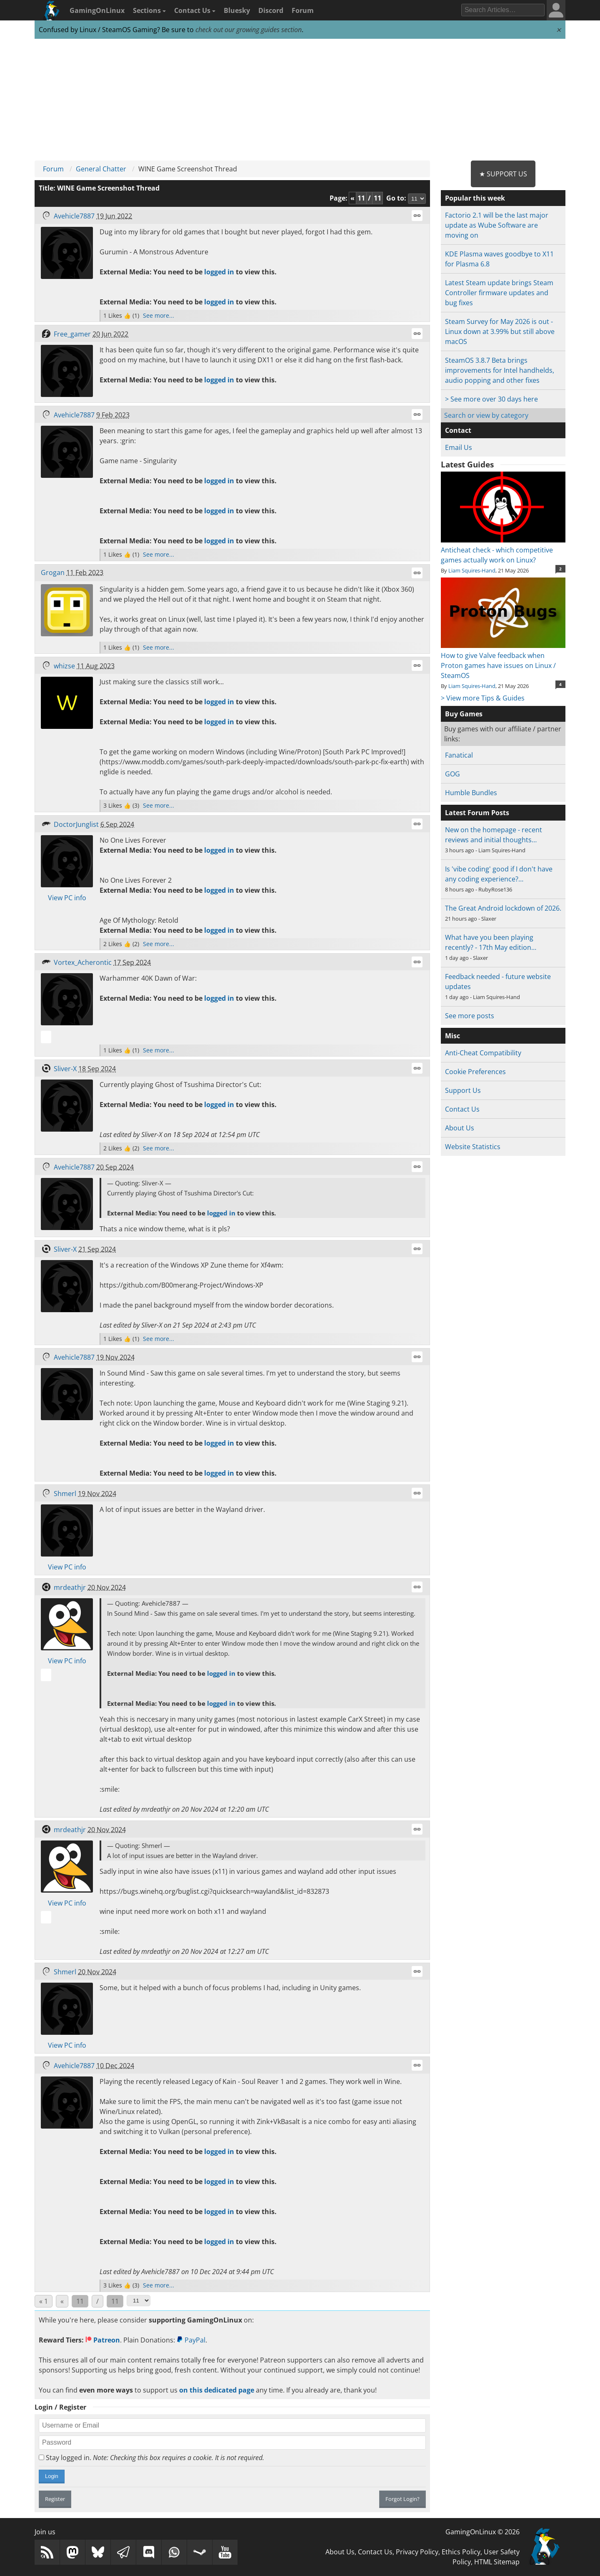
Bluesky (237, 10)
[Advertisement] (300, 100)
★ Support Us (503, 173)
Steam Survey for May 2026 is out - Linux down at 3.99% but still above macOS (500, 331)
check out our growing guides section (248, 29)
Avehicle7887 (74, 216)
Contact (458, 430)
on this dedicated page (216, 2390)
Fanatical (459, 755)
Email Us (458, 447)
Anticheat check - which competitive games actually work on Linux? (503, 550)
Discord (270, 10)
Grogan (53, 572)
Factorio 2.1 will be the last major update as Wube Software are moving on (496, 225)
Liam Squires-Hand (471, 570)
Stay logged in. (151, 2457)
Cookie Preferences (475, 1071)
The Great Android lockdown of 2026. (503, 908)
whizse (64, 665)
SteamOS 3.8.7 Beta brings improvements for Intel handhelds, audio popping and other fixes (499, 370)
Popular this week (475, 198)
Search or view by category (486, 415)
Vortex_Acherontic (83, 962)
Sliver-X (65, 1068)
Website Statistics (472, 1146)
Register (55, 2499)
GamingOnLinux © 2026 (482, 2531)
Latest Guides (467, 464)
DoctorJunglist (76, 824)
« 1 (43, 2301)
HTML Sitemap (497, 2561)
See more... (158, 315)
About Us (459, 1127)
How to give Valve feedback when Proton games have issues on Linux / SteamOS (503, 660)
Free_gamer (72, 334)
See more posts (469, 1015)
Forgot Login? (402, 2499)
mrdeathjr (70, 1587)
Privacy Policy (417, 2551)
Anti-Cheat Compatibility (483, 1052)
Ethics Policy (461, 2551)
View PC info (67, 897)
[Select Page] (138, 2300)
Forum (303, 10)
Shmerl (65, 1493)
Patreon (102, 2340)
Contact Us (194, 10)
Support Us (463, 1090)
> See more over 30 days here (491, 399)
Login (51, 2476)
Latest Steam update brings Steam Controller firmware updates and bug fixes (499, 292)
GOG (452, 773)
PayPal (191, 2340)
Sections (149, 10)
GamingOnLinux (97, 10)
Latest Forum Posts (477, 812)
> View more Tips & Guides (483, 698)
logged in (219, 271)
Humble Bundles (471, 792)
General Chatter (101, 168)
